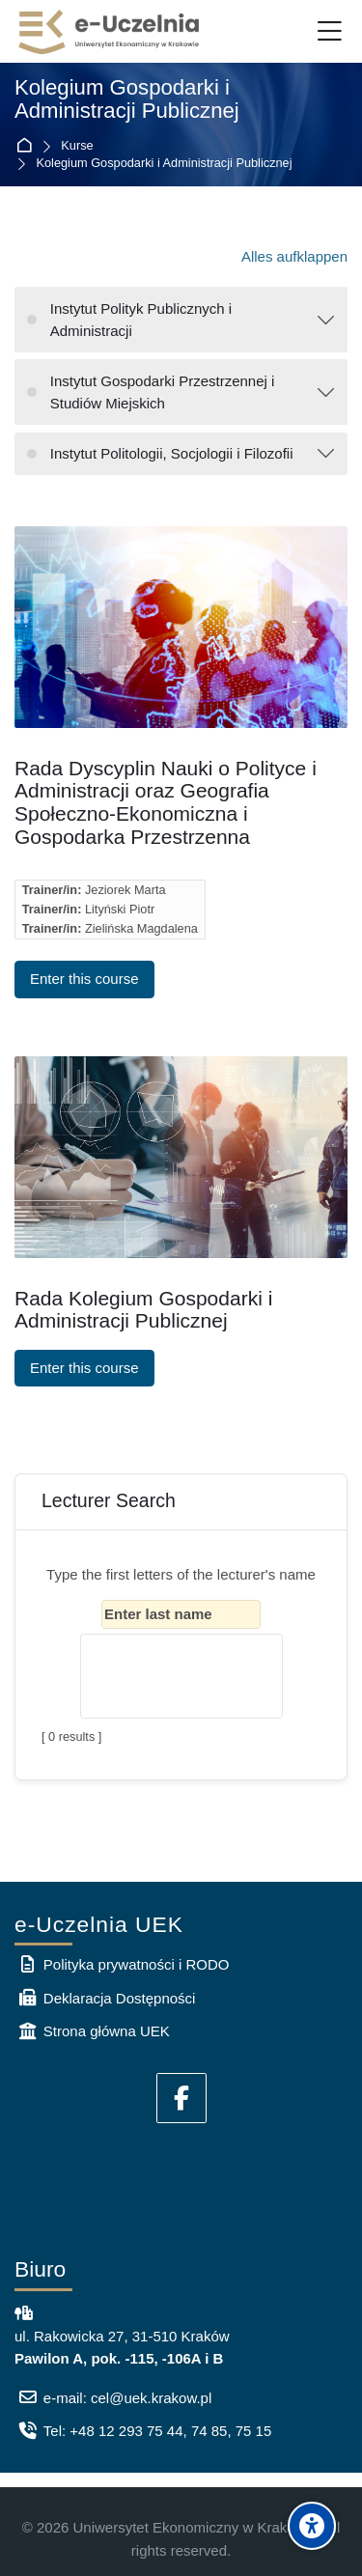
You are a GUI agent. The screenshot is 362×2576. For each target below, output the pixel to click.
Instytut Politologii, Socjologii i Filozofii (171, 453)
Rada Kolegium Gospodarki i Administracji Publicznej (143, 1309)
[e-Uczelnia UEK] (110, 32)
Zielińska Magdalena (141, 928)
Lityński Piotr (119, 909)
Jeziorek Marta (125, 889)
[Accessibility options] (312, 2526)
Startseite (27, 146)
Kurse (77, 146)
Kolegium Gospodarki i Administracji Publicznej (164, 163)
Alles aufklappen (294, 256)
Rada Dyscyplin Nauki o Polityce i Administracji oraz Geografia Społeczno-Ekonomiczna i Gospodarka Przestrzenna (165, 802)
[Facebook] (181, 2098)
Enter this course (84, 978)
